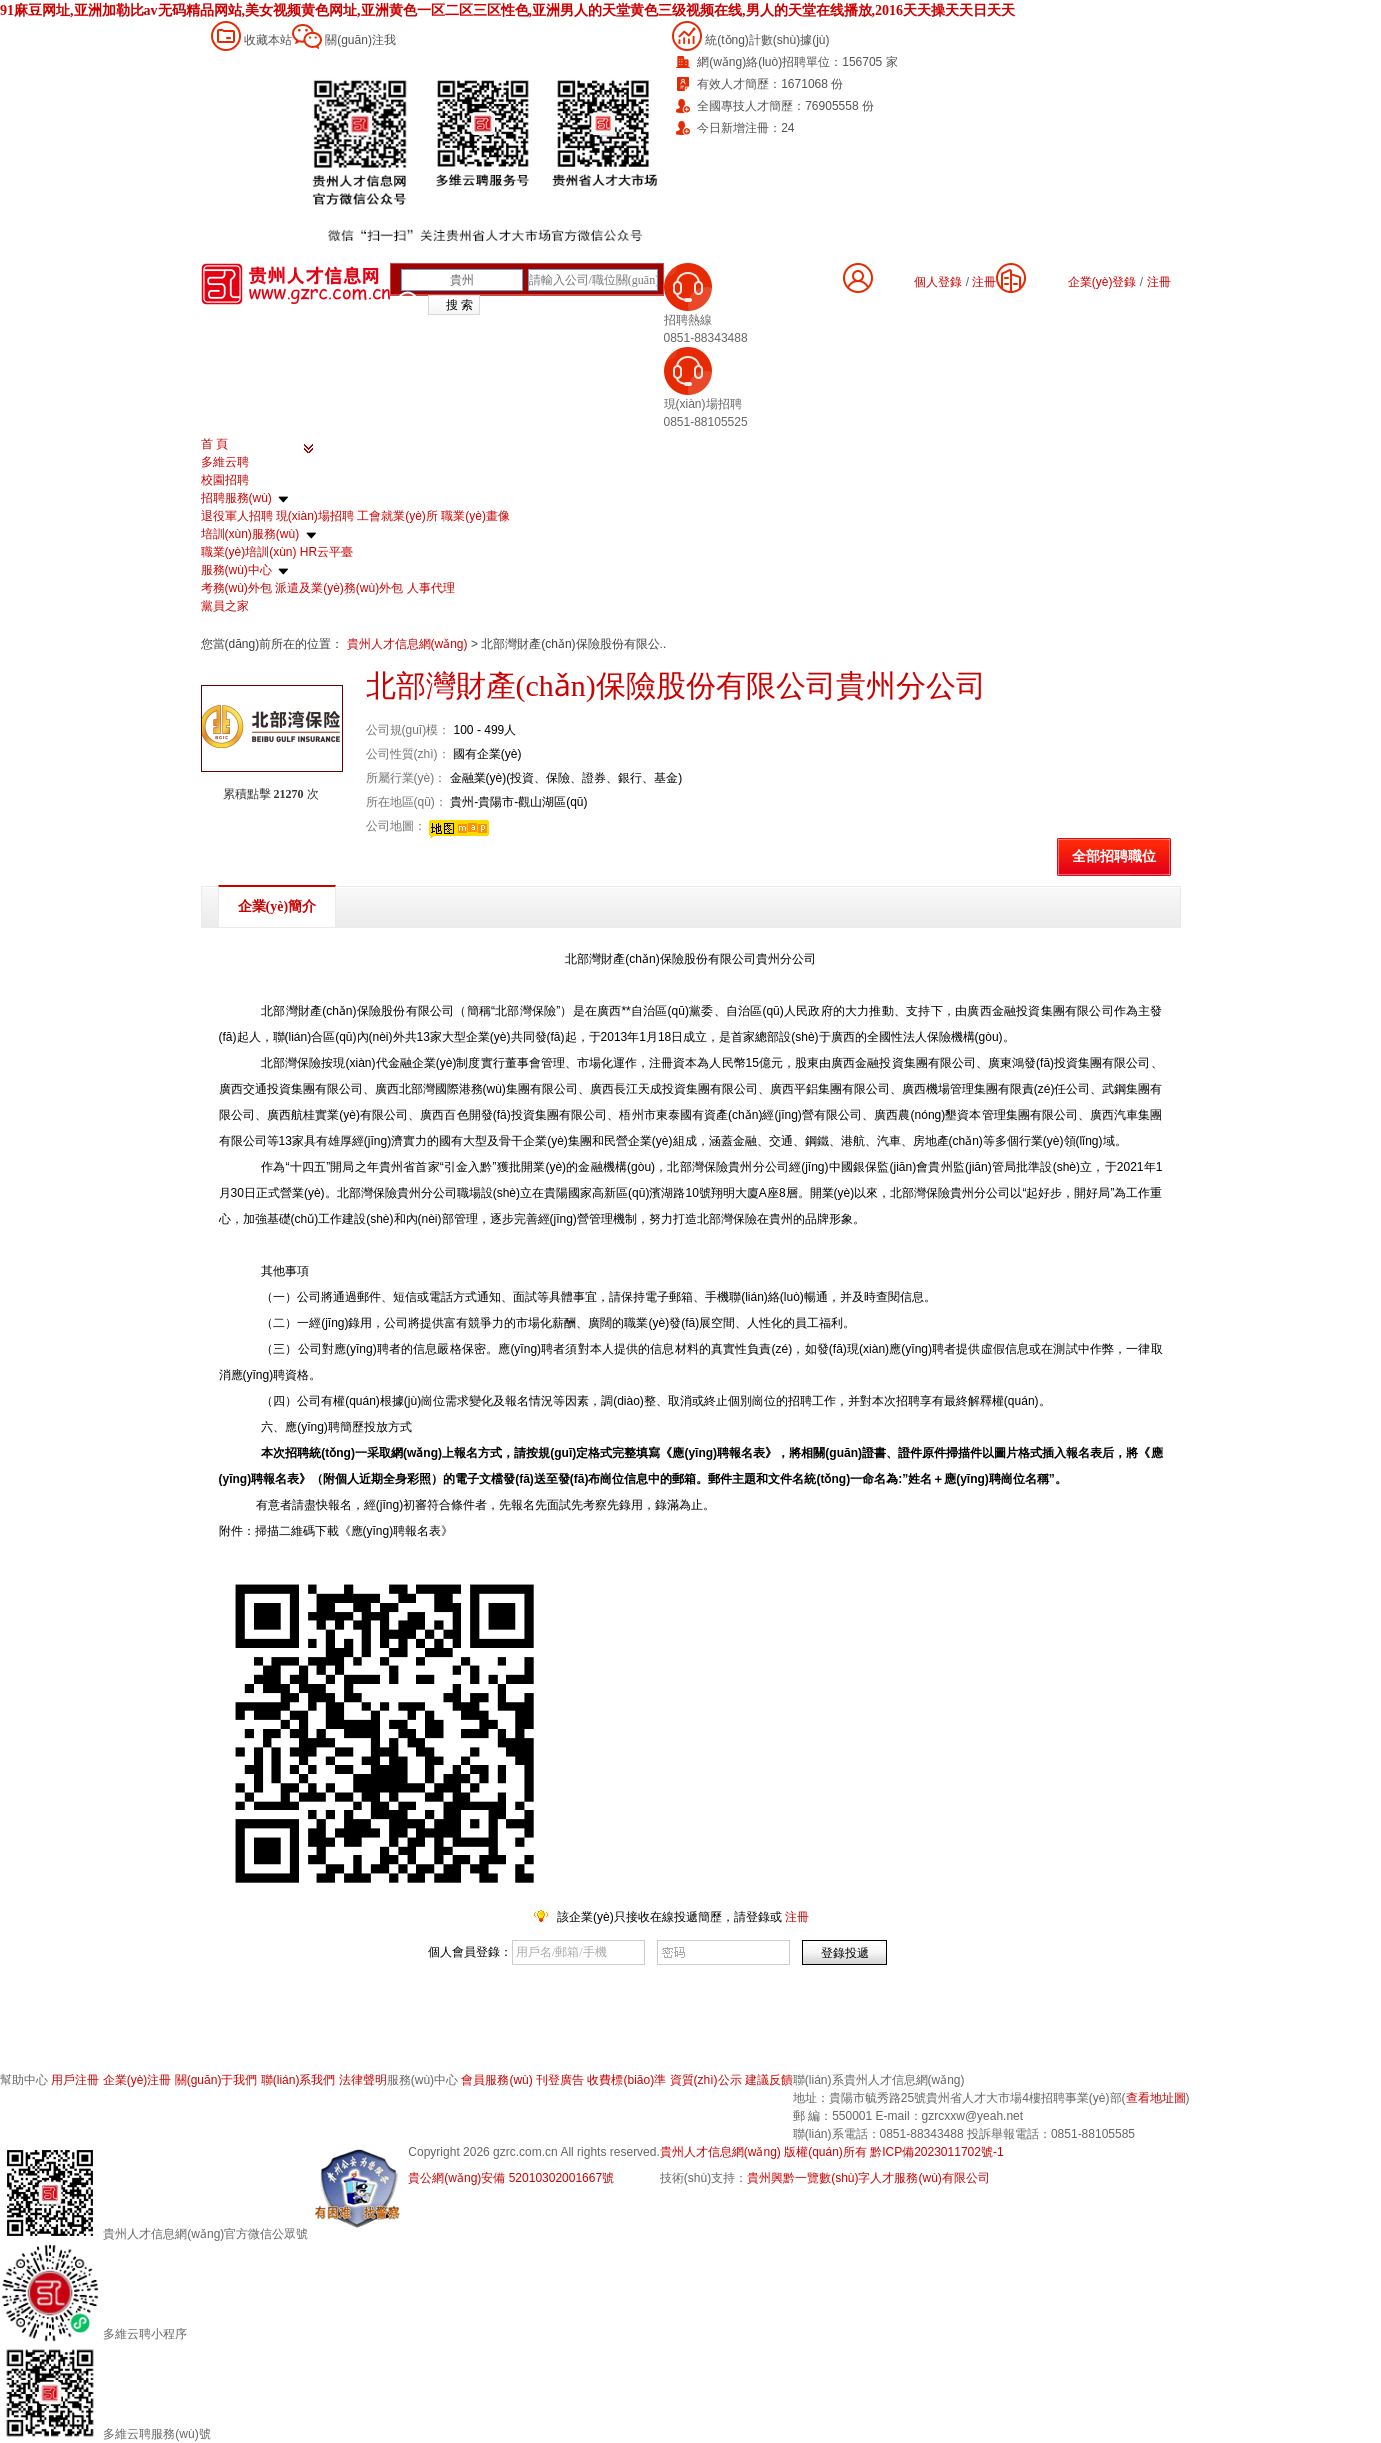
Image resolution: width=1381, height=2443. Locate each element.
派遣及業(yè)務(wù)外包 (339, 588)
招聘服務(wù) (236, 498)
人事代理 (431, 588)
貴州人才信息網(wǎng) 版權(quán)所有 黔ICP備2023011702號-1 (832, 2152)
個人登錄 (938, 282)
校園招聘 (225, 480)
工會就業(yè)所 (397, 516)
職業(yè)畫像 (475, 516)
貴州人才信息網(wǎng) (409, 644)
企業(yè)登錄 (1102, 282)
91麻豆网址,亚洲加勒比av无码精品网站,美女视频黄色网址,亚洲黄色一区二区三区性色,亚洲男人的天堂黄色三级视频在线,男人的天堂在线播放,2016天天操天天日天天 (507, 10)
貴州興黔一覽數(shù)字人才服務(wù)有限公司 (868, 2178)
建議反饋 (769, 2080)
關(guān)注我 (360, 40)
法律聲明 (363, 2080)
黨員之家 (225, 606)
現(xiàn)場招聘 (315, 516)
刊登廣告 (560, 2080)
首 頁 (214, 444)
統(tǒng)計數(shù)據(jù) (767, 40)
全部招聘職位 (1114, 856)
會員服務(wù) (496, 2080)
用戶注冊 (75, 2080)
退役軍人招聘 (237, 516)
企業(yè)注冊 (137, 2080)
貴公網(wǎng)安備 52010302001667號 (511, 2178)
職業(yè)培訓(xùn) (249, 552)
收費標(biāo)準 (626, 2080)
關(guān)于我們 (216, 2080)
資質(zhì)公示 (706, 2080)
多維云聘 (225, 462)
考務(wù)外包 (236, 588)
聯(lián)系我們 (298, 2080)
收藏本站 (268, 40)
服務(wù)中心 (236, 570)
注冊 (1159, 282)
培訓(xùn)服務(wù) (250, 534)
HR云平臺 (326, 552)
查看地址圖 (1156, 2098)
